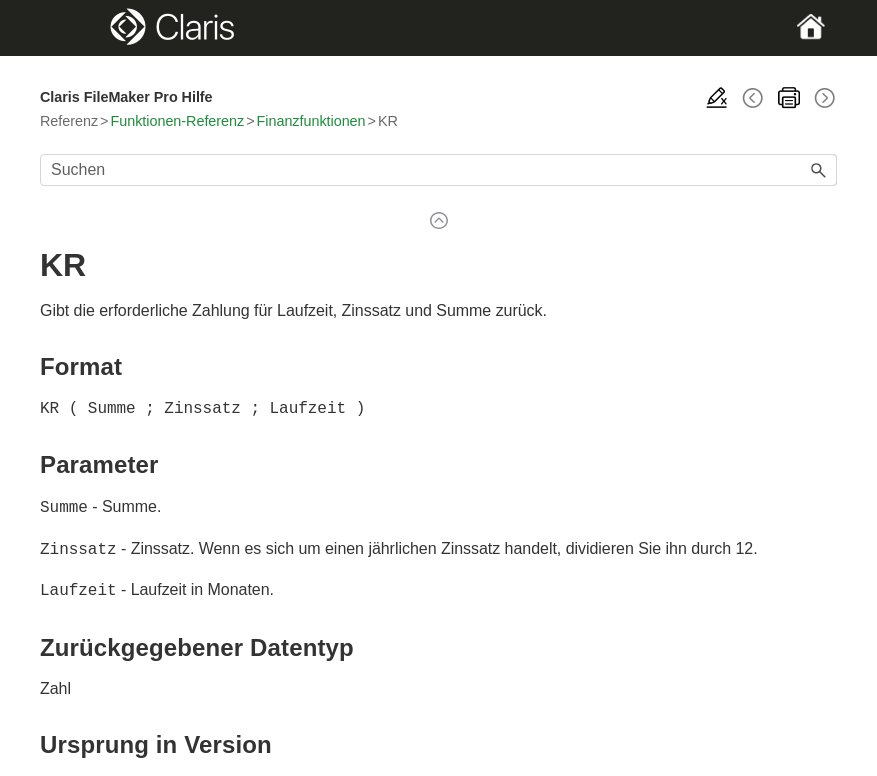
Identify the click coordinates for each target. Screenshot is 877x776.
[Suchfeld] (438, 170)
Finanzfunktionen (311, 121)
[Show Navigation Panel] (78, 28)
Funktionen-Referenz (177, 121)
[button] (819, 170)
